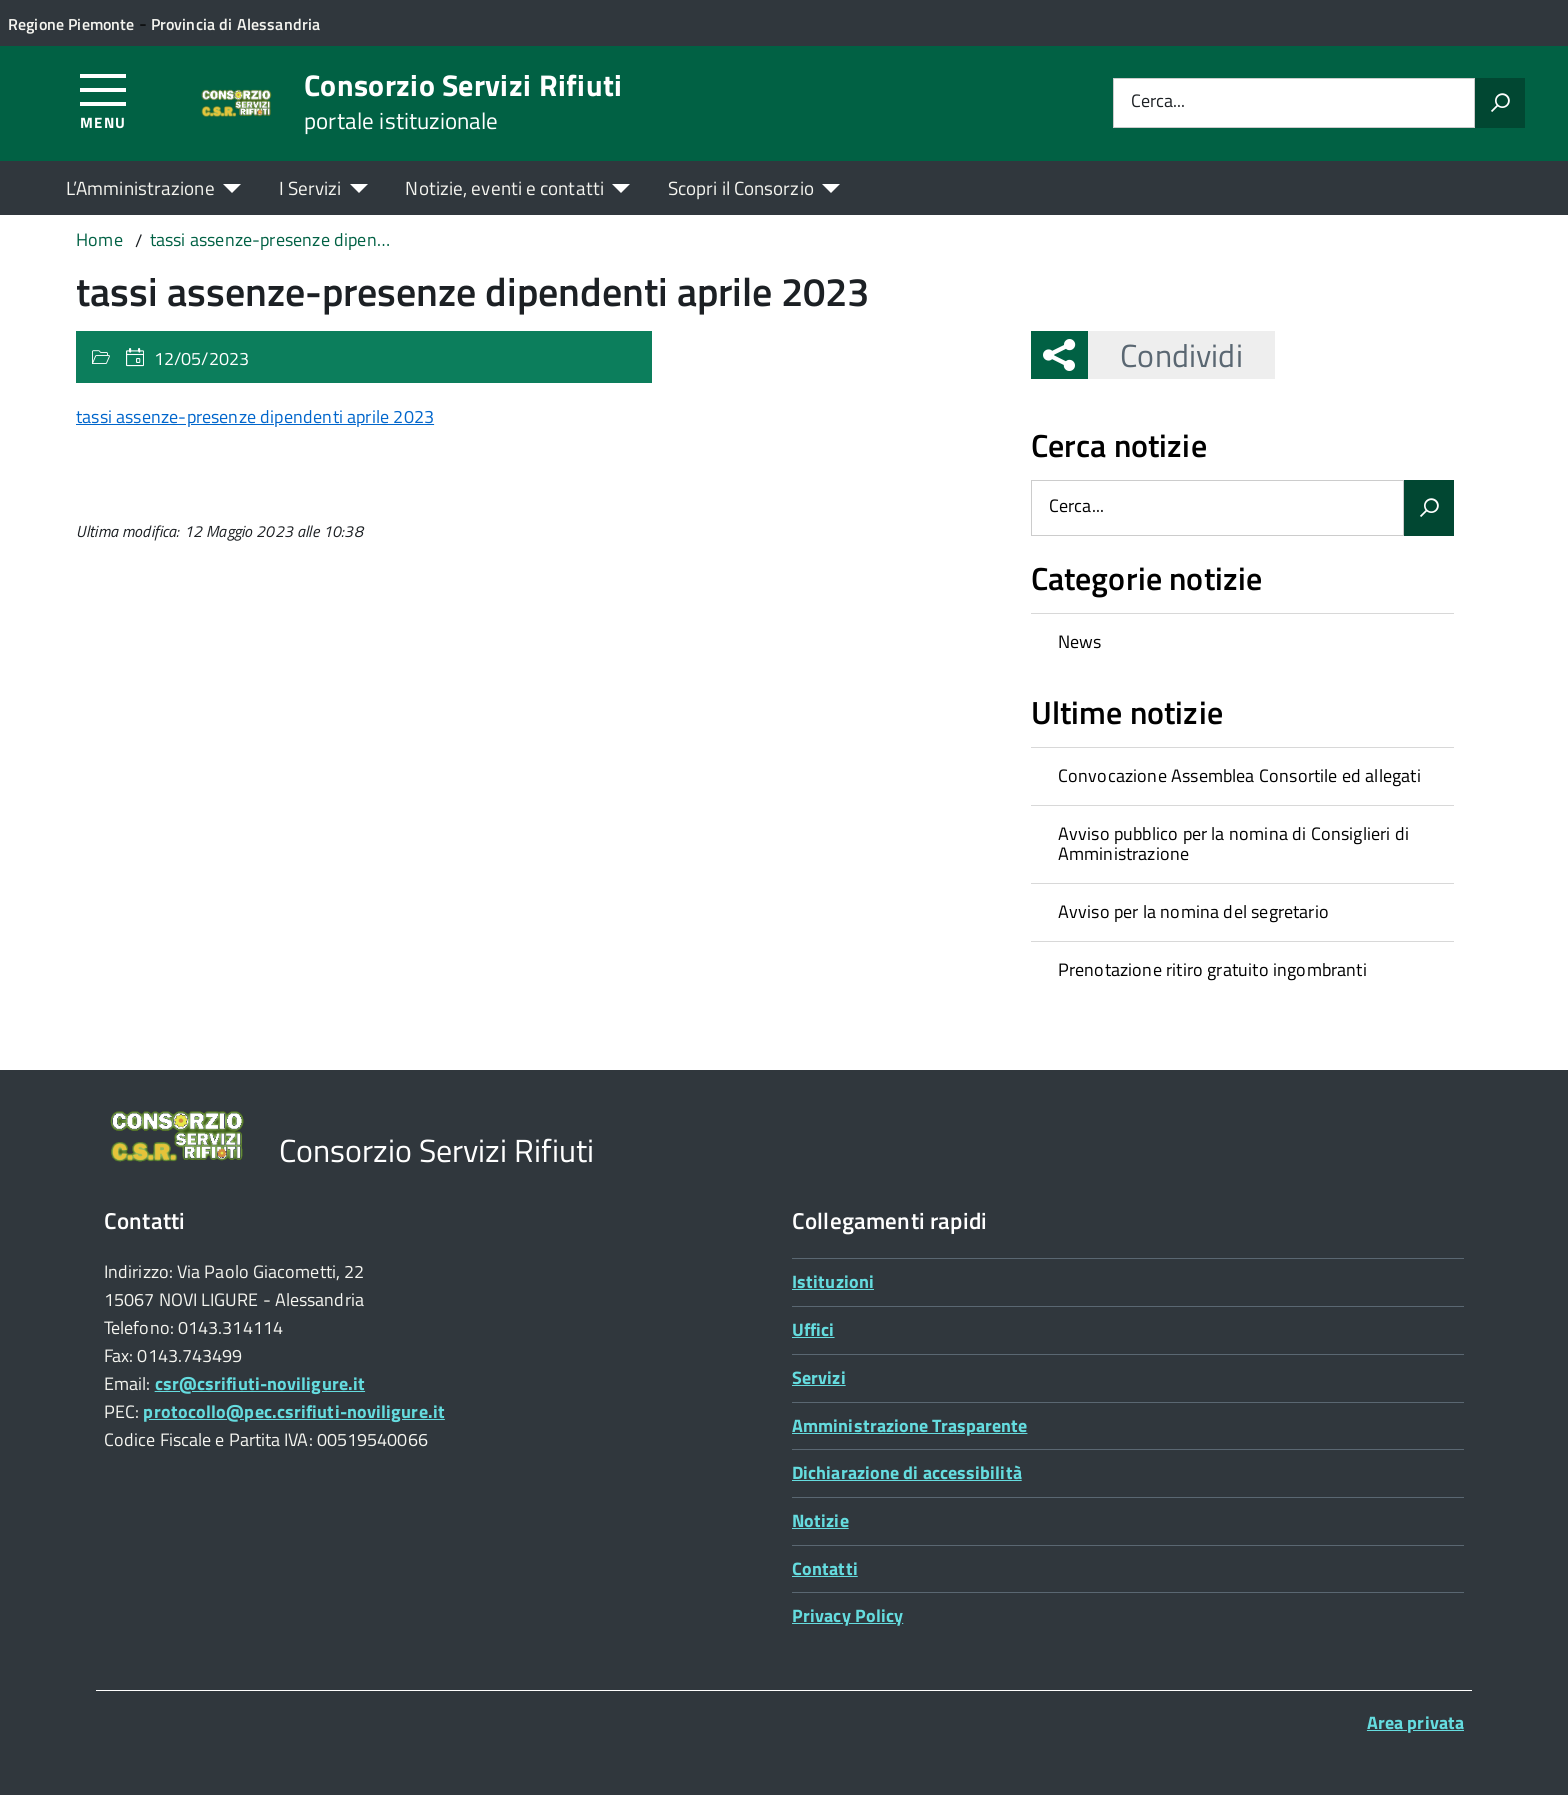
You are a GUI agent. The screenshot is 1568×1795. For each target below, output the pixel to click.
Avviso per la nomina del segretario (1193, 911)
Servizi (819, 1377)
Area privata (1415, 1722)
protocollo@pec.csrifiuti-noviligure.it (293, 1411)
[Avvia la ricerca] (1500, 103)
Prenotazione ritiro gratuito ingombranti (1212, 969)
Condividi (1165, 355)
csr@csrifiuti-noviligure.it (260, 1383)
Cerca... (1158, 102)
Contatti (825, 1568)
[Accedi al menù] (103, 100)
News (1080, 641)
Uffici (813, 1329)
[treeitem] (1242, 642)
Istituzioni (833, 1281)
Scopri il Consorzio (741, 187)
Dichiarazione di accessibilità (907, 1472)
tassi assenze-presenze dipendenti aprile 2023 (255, 416)
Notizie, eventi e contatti (504, 187)
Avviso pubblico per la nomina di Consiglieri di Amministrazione (1233, 844)
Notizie (820, 1520)
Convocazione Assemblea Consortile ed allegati (1239, 775)
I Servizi (310, 187)
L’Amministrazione (140, 187)
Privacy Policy (847, 1615)
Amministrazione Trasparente (909, 1425)
